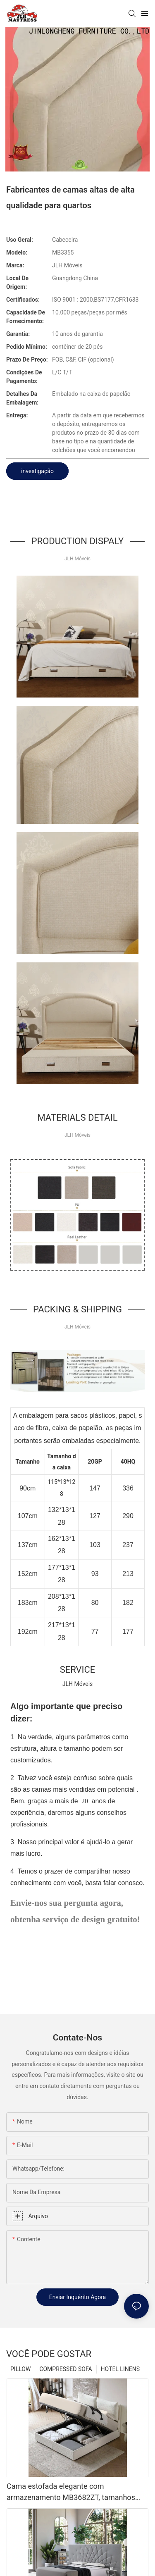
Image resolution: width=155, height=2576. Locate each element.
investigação (37, 471)
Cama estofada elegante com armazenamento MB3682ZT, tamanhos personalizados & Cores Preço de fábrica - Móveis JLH (76, 2492)
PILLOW (20, 2369)
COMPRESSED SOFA (65, 2369)
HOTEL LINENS (120, 2369)
